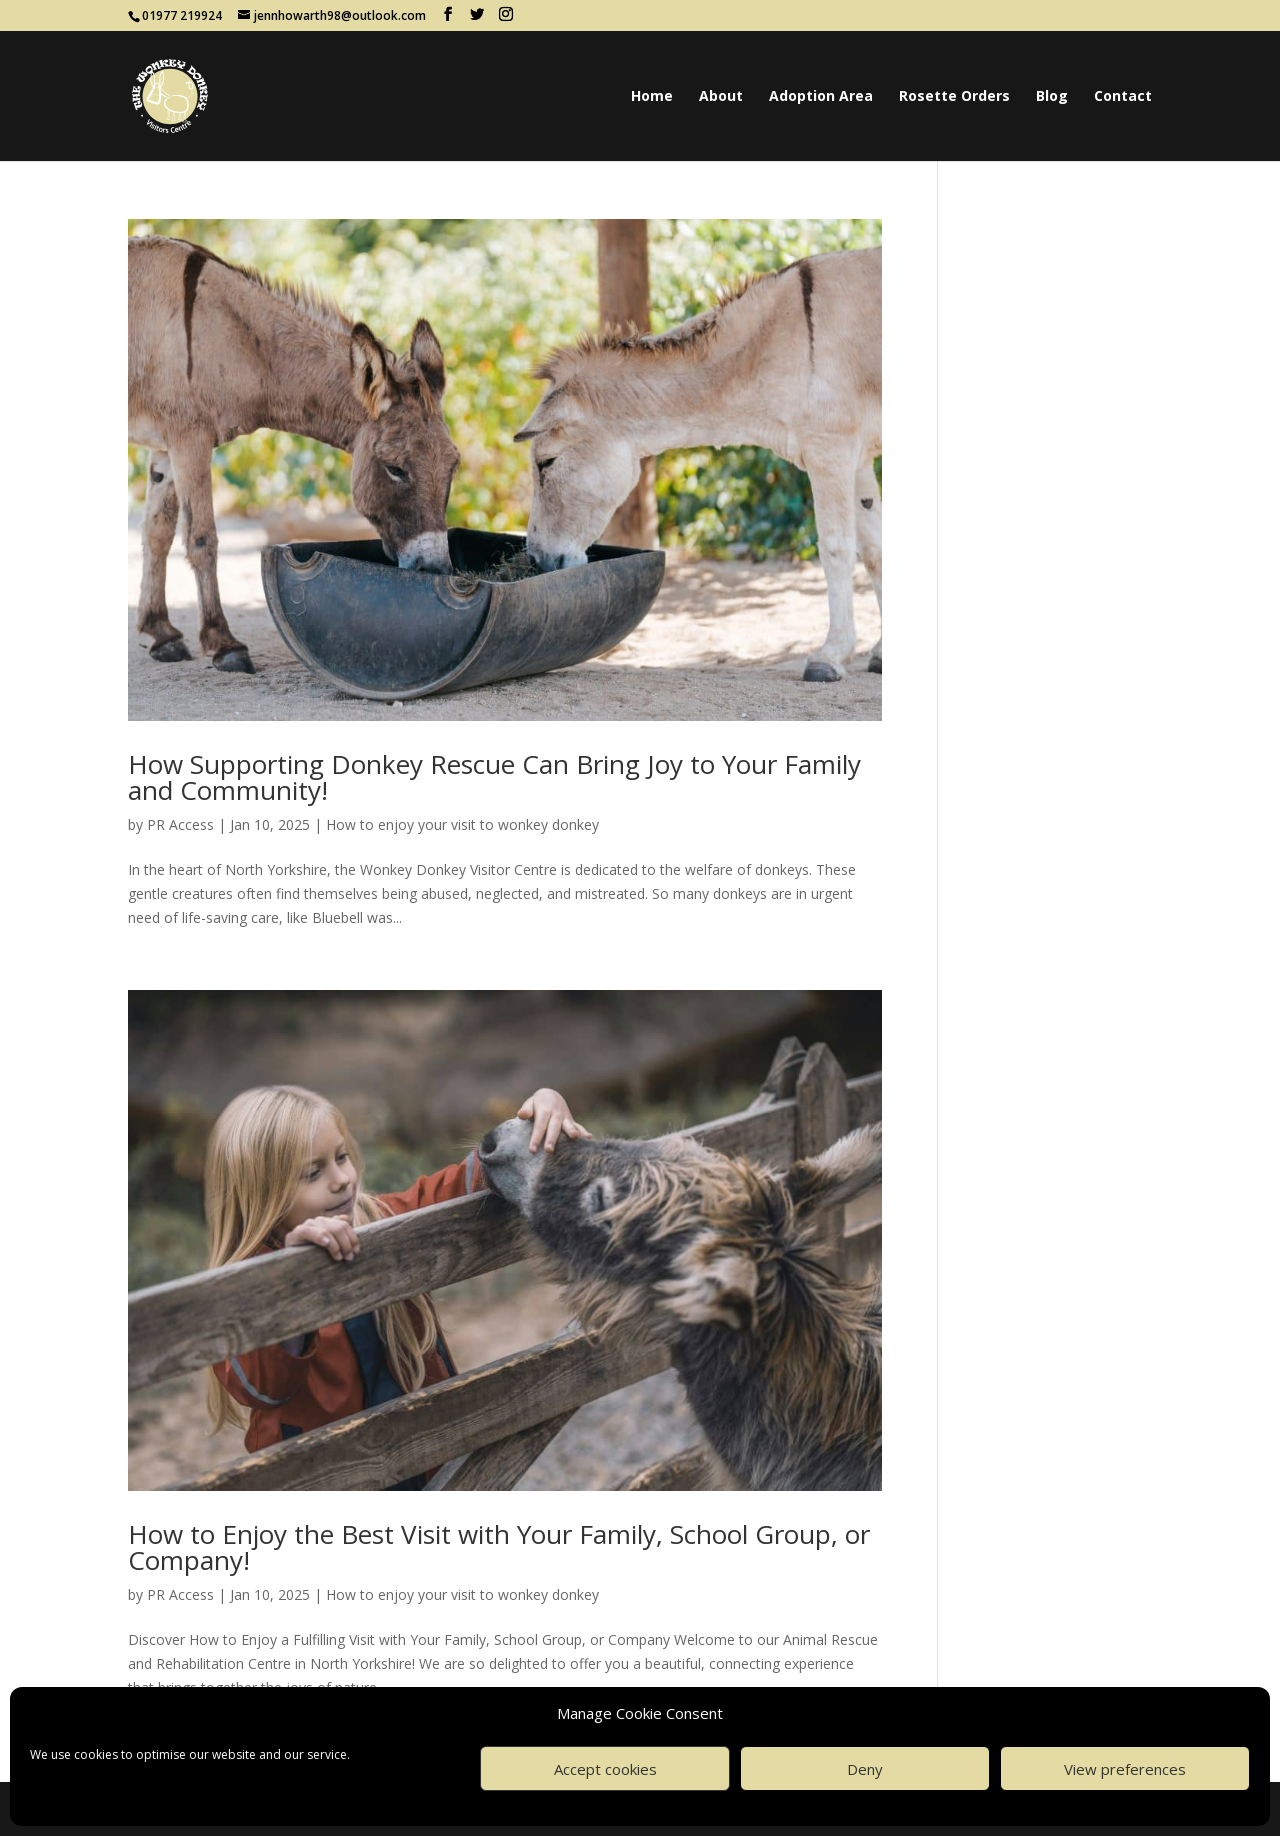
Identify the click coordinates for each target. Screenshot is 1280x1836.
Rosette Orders (954, 97)
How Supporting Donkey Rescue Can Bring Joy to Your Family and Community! (494, 777)
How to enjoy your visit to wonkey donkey (462, 824)
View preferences (1125, 1769)
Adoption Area (821, 97)
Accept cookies (605, 1769)
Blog (1052, 97)
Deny (865, 1769)
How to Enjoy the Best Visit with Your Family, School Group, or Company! (499, 1547)
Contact (1123, 97)
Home (652, 97)
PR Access (180, 824)
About (721, 97)
